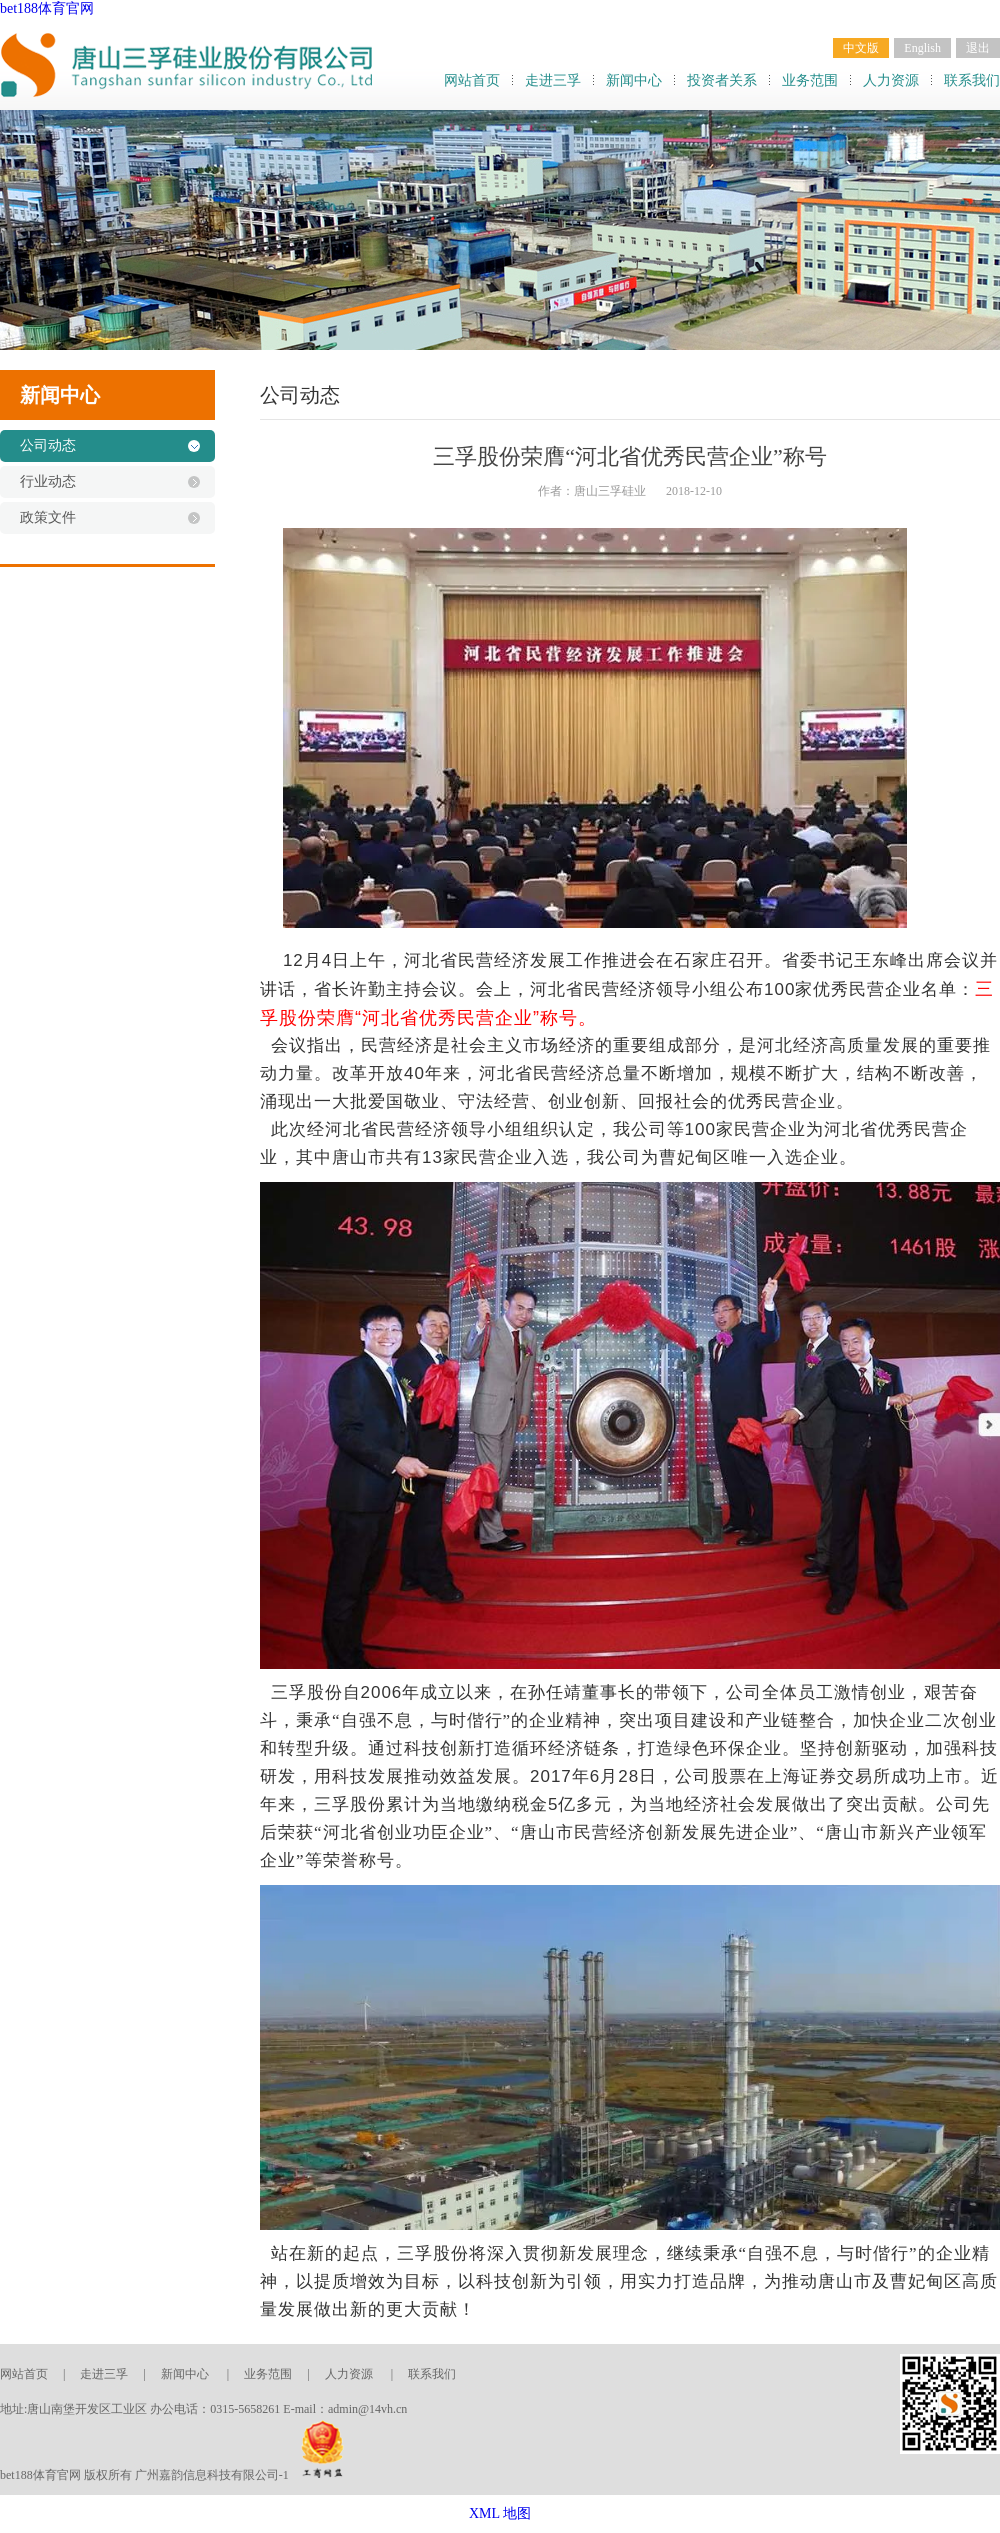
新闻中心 (634, 80)
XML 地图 (500, 2513)
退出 (978, 48)
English (922, 48)
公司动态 (48, 445)
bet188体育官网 (47, 8)
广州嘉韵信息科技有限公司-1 (212, 2475)
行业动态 (48, 481)
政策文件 (48, 517)
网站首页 (472, 80)
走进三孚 (553, 80)
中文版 (861, 48)
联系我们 (972, 80)
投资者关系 (722, 80)
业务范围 (810, 80)
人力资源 (891, 80)
